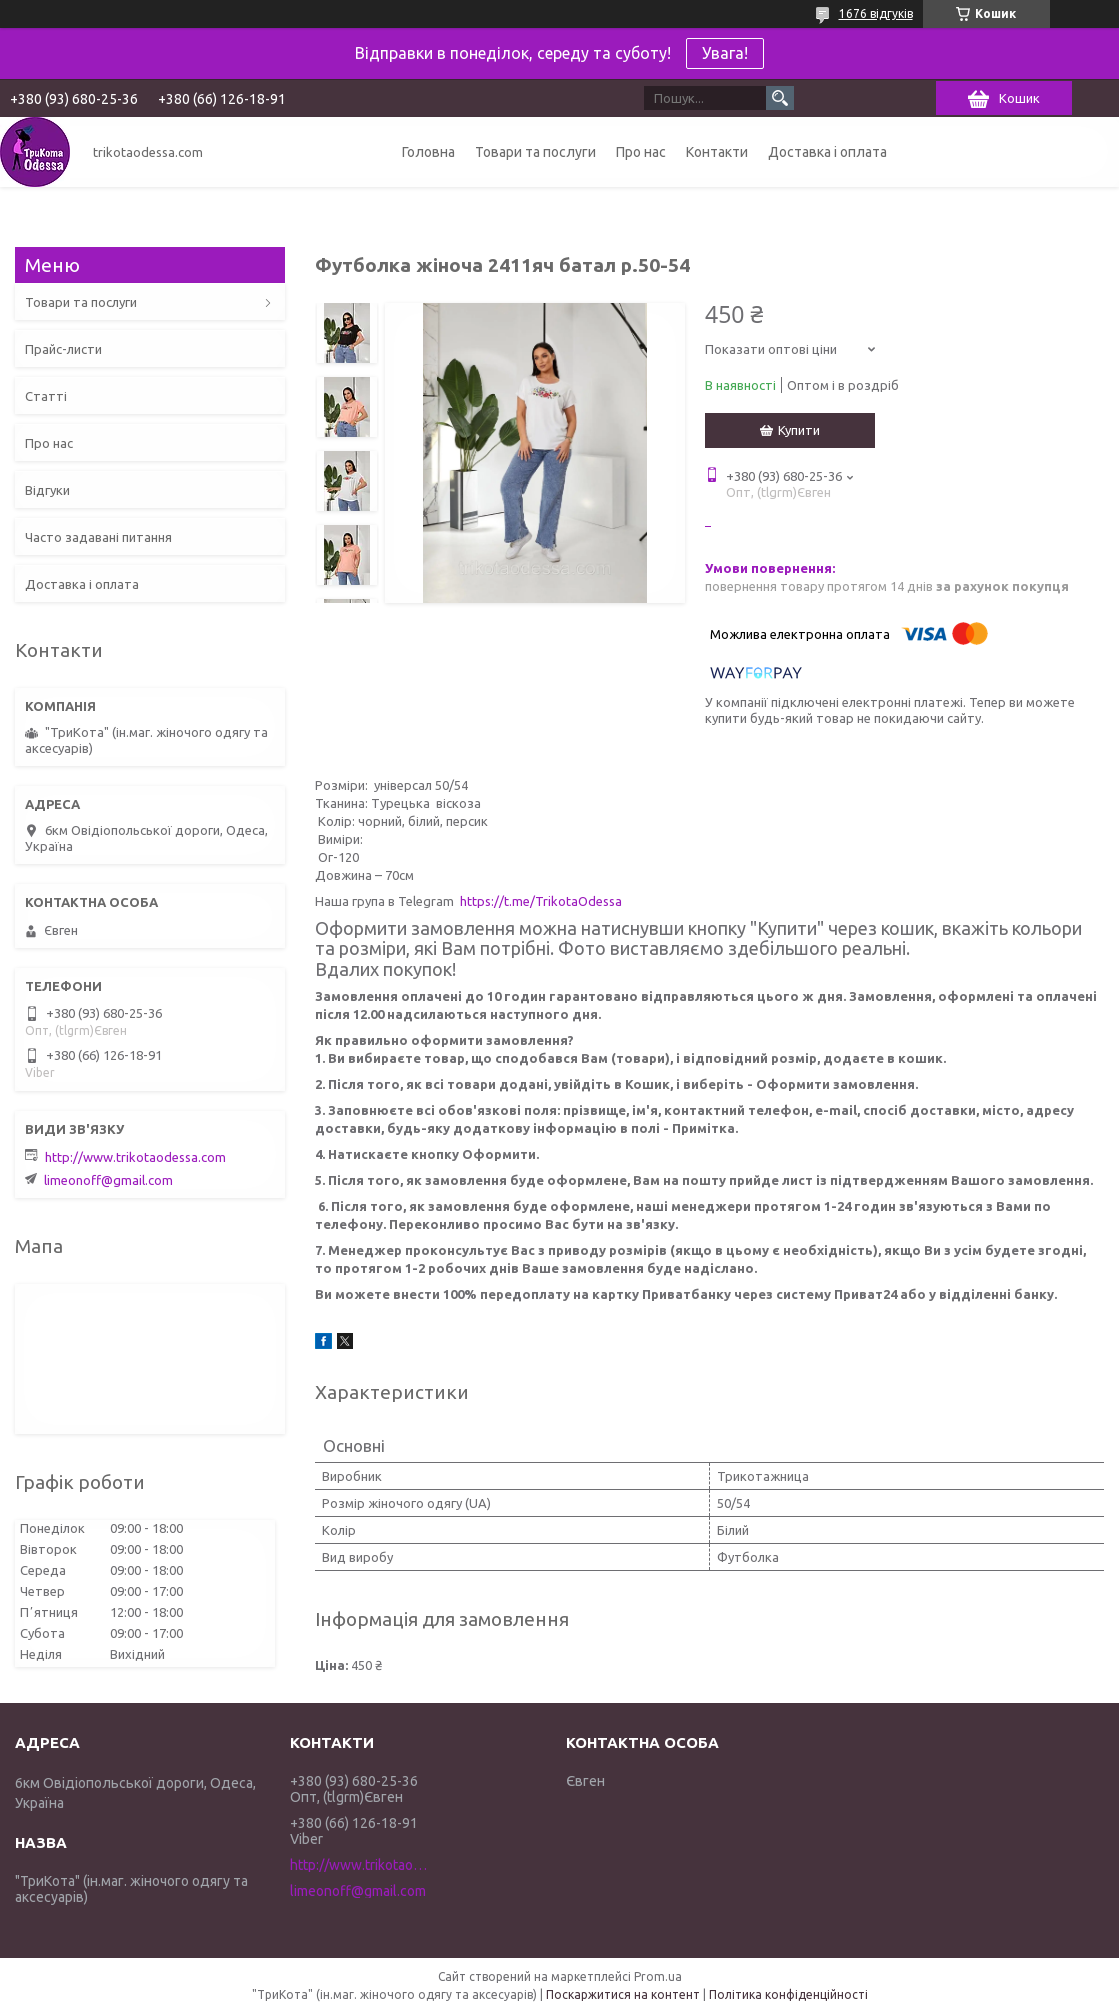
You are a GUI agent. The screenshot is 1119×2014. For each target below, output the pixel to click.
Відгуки (47, 490)
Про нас (641, 152)
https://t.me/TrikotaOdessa (541, 901)
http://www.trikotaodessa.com (135, 1157)
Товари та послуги (535, 152)
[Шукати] (780, 98)
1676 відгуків (876, 13)
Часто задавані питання (98, 537)
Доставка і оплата (827, 152)
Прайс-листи (63, 349)
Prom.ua (658, 1976)
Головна (428, 152)
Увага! (725, 53)
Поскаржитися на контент (623, 1994)
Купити (799, 430)
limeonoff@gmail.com (108, 1180)
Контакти (717, 152)
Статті (46, 396)
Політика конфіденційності (788, 1994)
